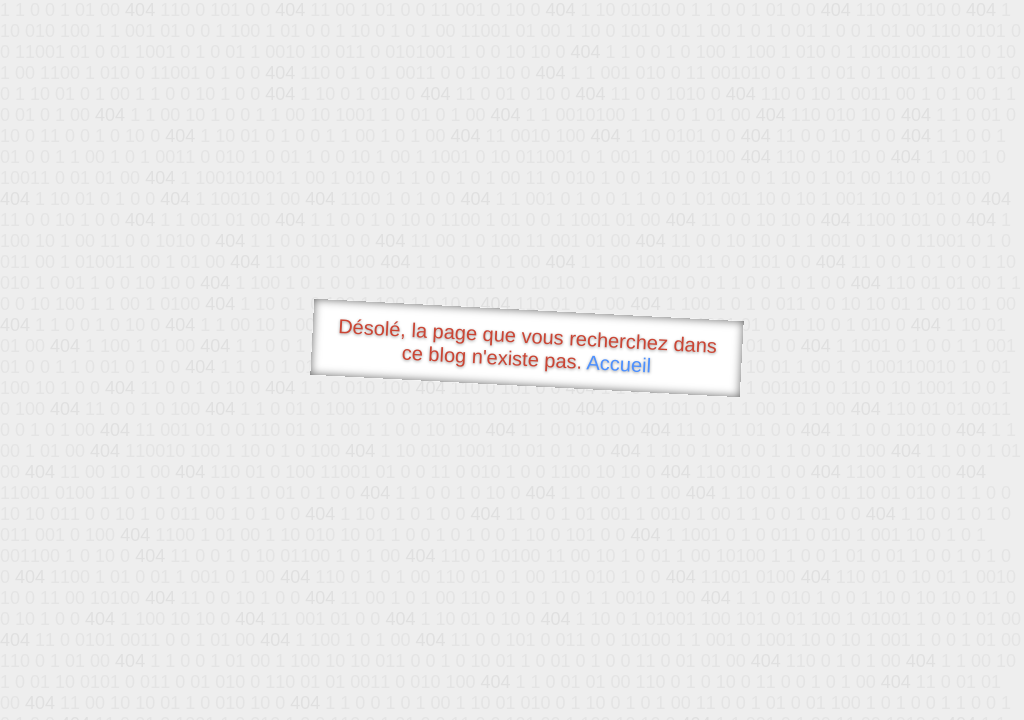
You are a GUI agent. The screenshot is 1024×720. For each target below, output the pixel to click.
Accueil (619, 363)
